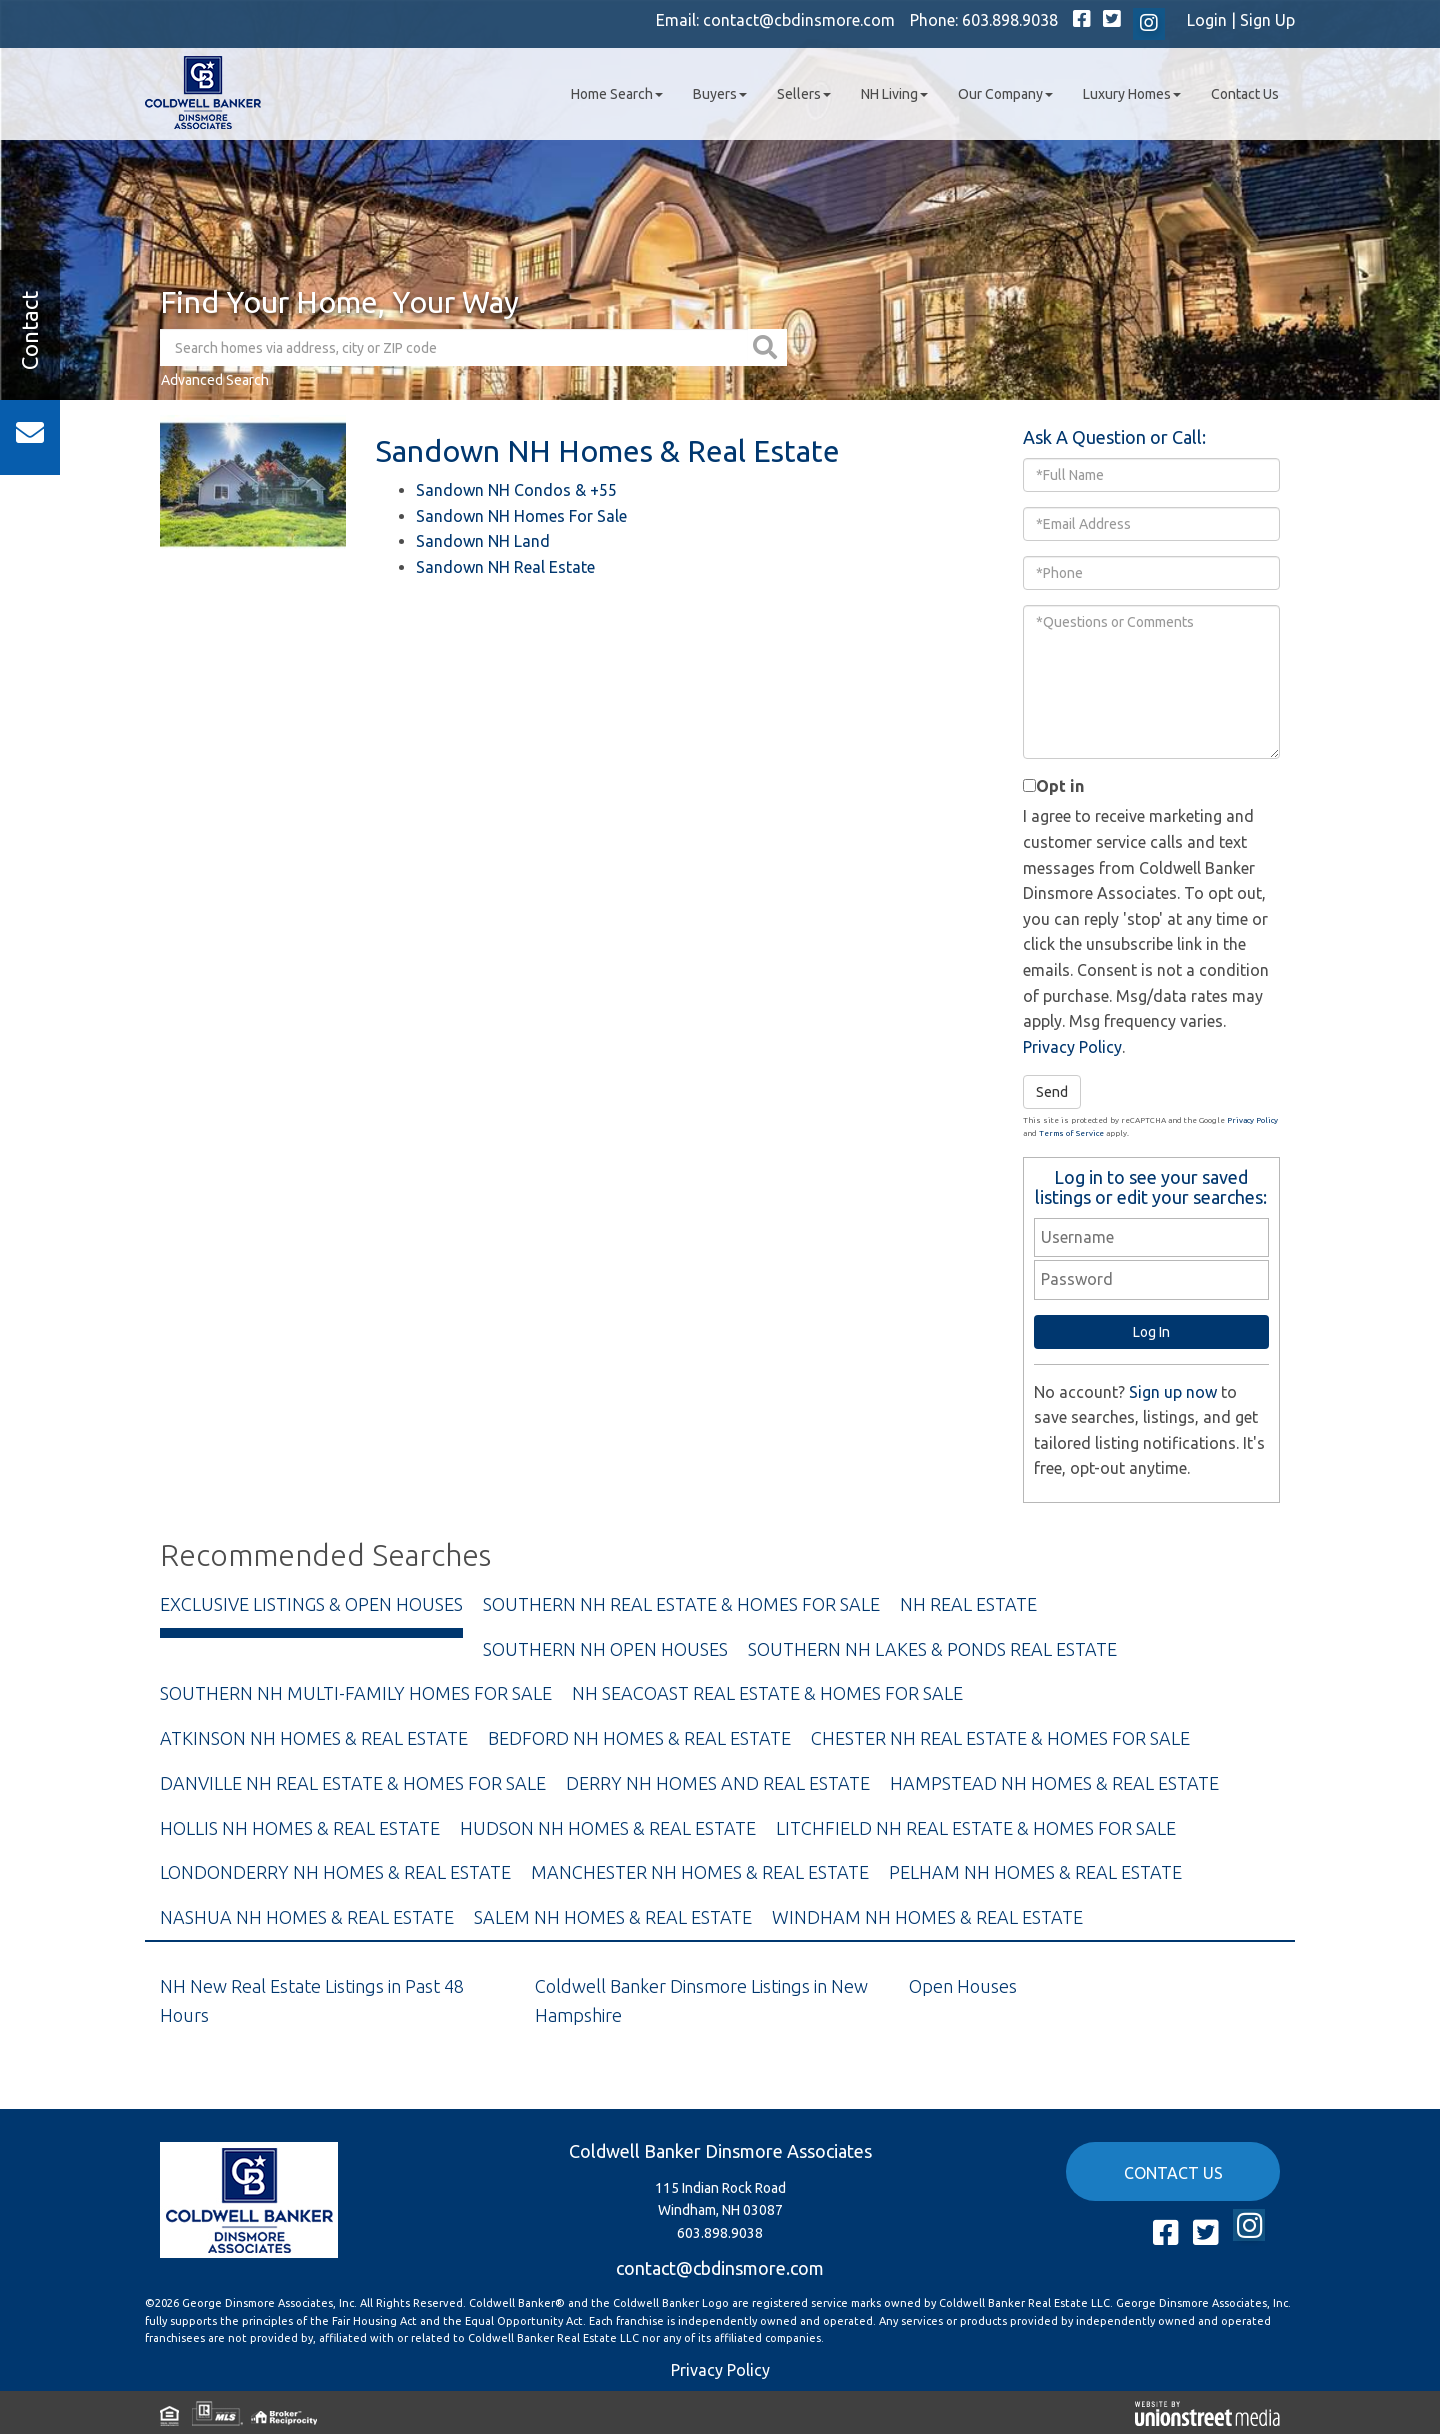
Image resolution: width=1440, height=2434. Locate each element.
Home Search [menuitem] (617, 94)
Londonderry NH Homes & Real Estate (335, 1872)
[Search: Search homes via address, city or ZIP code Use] (454, 347)
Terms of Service (1071, 1133)
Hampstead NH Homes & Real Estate (1054, 1783)
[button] (767, 347)
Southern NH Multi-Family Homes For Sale (356, 1693)
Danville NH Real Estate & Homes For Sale (353, 1783)
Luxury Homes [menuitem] (1132, 94)
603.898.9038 (1010, 20)
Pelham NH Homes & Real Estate (1035, 1872)
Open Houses (963, 1986)
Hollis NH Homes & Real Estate (300, 1828)
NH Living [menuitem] (894, 94)
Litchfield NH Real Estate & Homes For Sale (976, 1828)
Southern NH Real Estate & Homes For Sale (681, 1604)
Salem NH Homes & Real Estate (613, 1917)
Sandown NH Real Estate (505, 567)
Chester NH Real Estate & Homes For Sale (1000, 1738)
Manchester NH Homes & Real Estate (700, 1872)
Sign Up (1267, 20)
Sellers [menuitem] (804, 94)
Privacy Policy (1072, 1047)
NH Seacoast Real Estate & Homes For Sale (767, 1693)
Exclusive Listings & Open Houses (311, 1604)
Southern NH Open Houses (605, 1649)
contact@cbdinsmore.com (799, 20)
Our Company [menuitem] (1005, 94)
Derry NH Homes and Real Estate (718, 1783)
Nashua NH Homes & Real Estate (307, 1917)
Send (1052, 1092)
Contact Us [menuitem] (1245, 94)
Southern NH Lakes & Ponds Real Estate (932, 1649)
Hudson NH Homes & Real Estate (608, 1828)
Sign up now (1173, 1392)
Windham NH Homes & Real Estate (927, 1917)
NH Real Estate (968, 1604)
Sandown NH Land (483, 541)
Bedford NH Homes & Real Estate (639, 1738)
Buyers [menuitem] (720, 94)
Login (1207, 20)
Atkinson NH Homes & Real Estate (314, 1738)
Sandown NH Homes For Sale (521, 516)
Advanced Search (215, 380)
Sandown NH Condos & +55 (516, 490)
